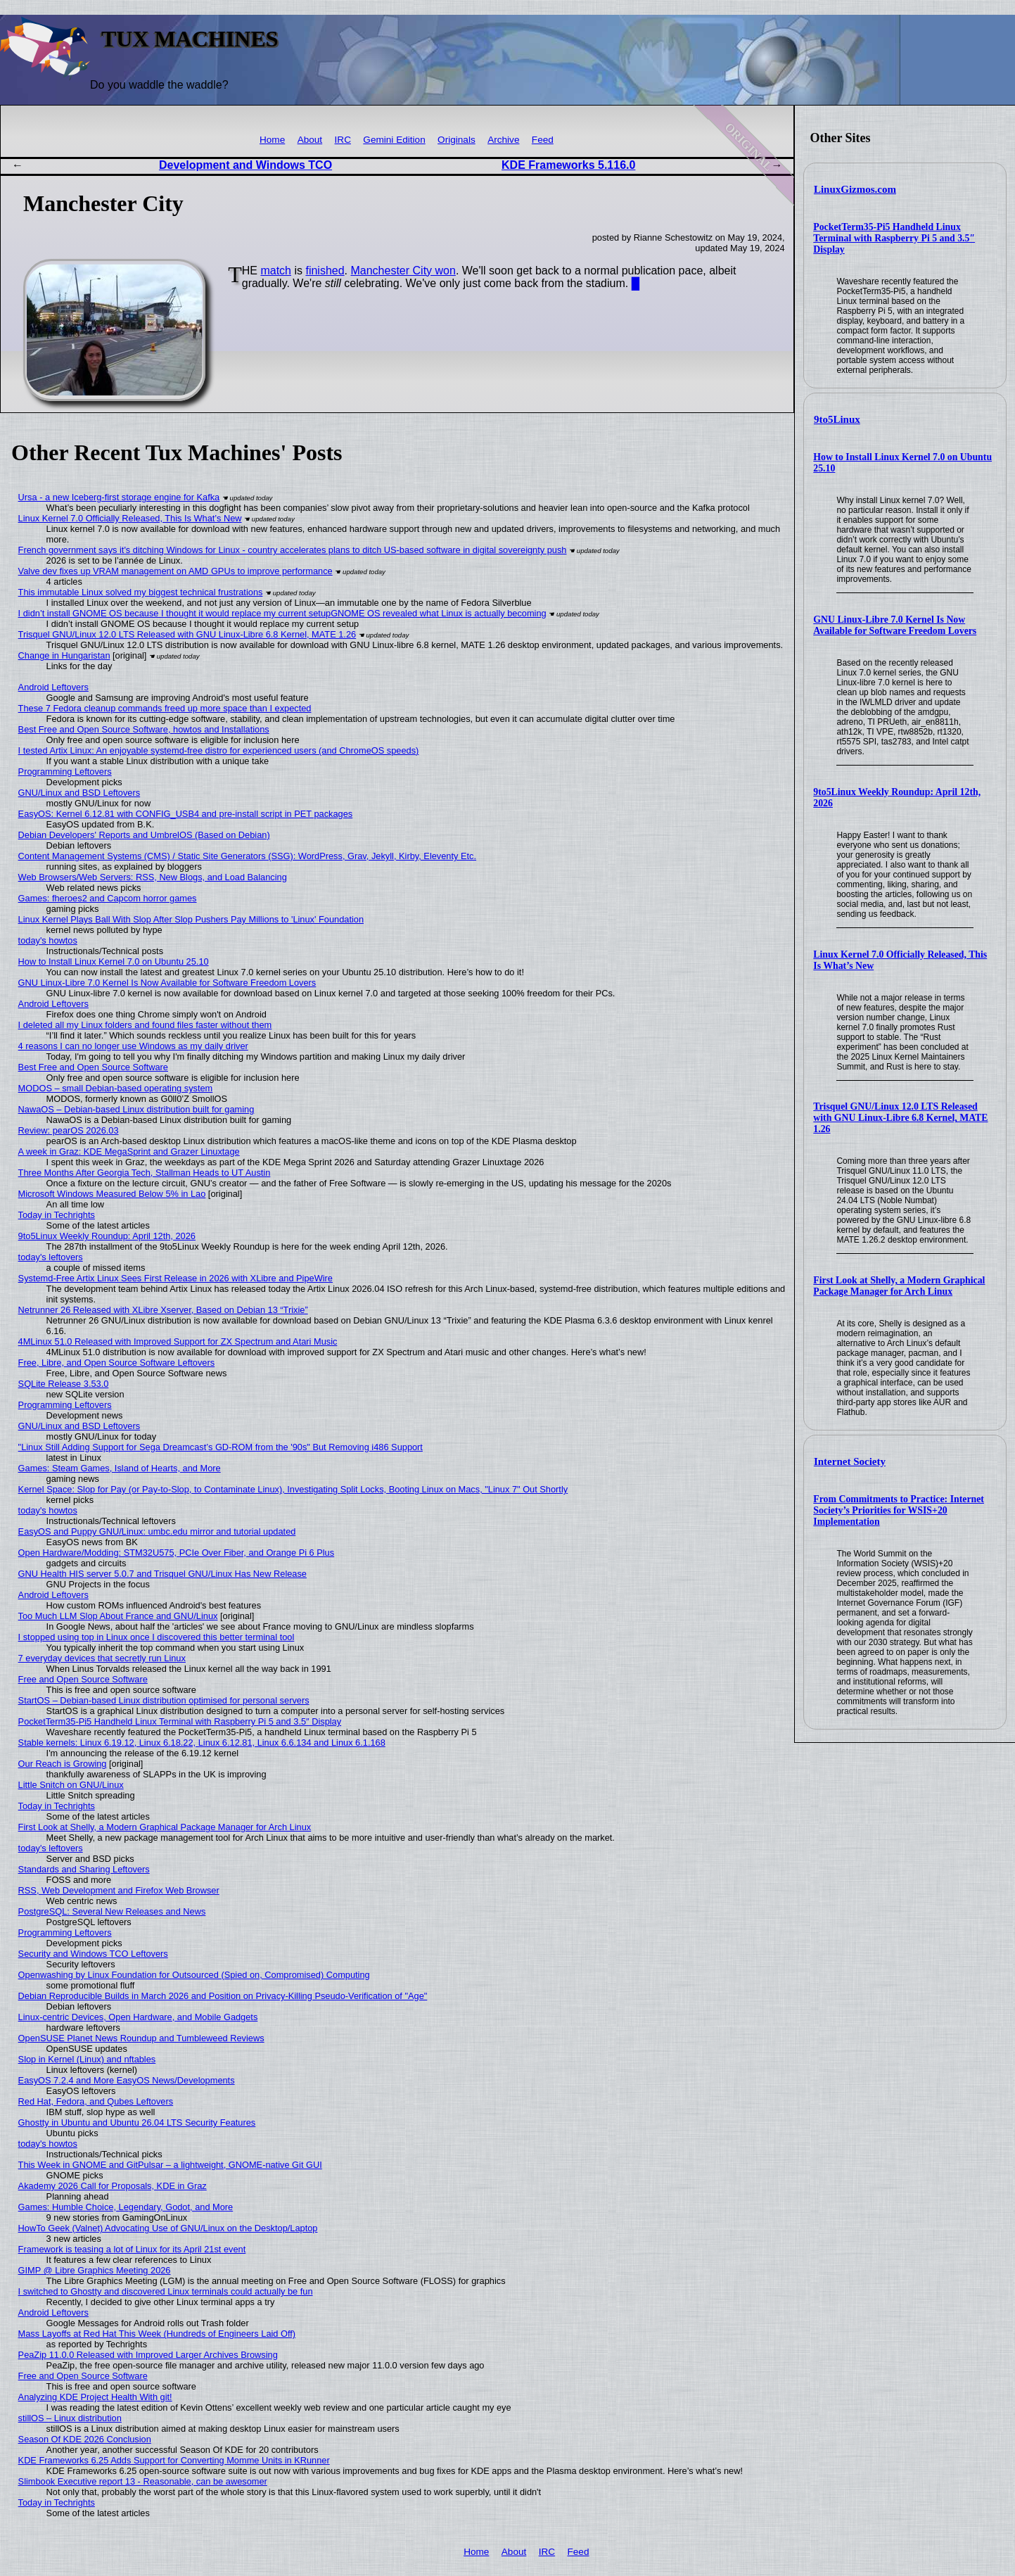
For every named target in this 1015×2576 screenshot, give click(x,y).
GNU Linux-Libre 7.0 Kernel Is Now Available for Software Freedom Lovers (894, 625)
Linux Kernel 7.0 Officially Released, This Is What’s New (130, 518)
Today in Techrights (56, 1215)
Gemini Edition (394, 139)
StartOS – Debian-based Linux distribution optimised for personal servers (163, 1700)
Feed (543, 139)
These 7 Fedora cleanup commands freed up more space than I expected (165, 708)
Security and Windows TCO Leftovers (93, 1953)
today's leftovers (50, 1257)
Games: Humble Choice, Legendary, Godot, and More (126, 2207)
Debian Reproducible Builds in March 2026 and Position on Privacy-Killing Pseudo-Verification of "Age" (223, 1996)
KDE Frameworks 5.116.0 (568, 165)
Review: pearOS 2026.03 (68, 1130)
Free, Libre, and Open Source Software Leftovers (116, 1362)
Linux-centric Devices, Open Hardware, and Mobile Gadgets (138, 2017)
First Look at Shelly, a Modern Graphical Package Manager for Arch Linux (899, 1286)
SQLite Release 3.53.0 (63, 1383)
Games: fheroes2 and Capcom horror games (107, 898)
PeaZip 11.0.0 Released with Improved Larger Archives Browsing (148, 2354)
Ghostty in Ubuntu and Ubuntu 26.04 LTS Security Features (137, 2122)
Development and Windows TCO (245, 165)
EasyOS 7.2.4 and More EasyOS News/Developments (126, 2080)
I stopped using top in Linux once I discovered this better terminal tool (156, 1637)
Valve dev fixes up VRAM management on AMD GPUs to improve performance (175, 571)
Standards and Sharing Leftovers (84, 1869)
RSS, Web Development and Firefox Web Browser (118, 1890)
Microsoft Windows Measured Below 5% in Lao (112, 1193)
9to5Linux (837, 419)
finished (324, 271)
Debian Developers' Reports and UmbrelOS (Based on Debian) (144, 835)
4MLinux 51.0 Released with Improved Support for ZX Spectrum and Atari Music (178, 1341)
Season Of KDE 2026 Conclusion (84, 2439)
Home (272, 139)
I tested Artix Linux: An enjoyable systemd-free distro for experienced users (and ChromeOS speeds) (218, 750)
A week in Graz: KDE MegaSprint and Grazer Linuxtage (129, 1151)
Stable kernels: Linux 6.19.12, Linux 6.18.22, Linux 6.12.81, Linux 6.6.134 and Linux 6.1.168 (201, 1742)
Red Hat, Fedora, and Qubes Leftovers (96, 2101)
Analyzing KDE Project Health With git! (95, 2397)
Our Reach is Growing (62, 1763)
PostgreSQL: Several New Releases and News (112, 1911)
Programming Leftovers (65, 771)
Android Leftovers (53, 687)
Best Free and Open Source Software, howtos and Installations (143, 729)
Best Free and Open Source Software (93, 1067)
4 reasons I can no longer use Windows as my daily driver (133, 1046)
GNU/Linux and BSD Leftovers (79, 792)
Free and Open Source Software (83, 1679)
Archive (503, 139)
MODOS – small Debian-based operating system (115, 1088)
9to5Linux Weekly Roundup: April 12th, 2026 (107, 1236)
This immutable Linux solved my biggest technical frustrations (140, 592)
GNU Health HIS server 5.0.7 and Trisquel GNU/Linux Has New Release (162, 1573)
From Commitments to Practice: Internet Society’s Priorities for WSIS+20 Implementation (898, 1510)
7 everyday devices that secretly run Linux (102, 1658)
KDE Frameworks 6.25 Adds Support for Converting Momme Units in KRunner (174, 2460)
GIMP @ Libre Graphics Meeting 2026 (94, 2270)
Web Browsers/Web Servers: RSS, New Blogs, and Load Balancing (152, 877)
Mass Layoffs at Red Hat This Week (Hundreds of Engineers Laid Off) (157, 2333)
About (310, 139)
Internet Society (850, 1461)
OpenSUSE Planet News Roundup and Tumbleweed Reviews (141, 2038)
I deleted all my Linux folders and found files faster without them (145, 1025)
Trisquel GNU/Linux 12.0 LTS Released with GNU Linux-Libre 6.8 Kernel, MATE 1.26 (900, 1117)
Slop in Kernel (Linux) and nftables (87, 2059)
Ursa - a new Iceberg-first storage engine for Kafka (119, 497)
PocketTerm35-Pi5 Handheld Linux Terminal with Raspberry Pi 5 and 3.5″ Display (894, 238)
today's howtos (47, 940)
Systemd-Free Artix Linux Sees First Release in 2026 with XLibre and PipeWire (175, 1278)
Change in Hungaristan (64, 655)
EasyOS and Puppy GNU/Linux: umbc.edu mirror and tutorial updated (157, 1531)
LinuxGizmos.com (855, 189)
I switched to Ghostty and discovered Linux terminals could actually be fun (165, 2291)
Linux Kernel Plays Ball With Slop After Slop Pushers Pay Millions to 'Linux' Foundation (191, 919)
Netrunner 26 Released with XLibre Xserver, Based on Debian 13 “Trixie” (163, 1310)
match (275, 271)
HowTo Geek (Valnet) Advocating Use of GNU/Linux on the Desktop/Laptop (168, 2228)
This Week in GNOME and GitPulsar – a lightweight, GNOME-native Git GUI (170, 2164)
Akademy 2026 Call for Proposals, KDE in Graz (112, 2186)
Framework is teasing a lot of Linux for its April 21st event (132, 2249)
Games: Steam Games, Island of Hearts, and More (119, 1468)
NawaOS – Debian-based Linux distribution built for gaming (136, 1109)
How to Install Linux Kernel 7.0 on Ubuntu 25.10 (113, 961)
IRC (343, 139)
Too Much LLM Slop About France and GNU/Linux (118, 1616)
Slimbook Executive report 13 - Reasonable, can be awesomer (142, 2481)
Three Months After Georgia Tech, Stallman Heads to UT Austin (144, 1172)
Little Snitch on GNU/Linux (71, 1784)
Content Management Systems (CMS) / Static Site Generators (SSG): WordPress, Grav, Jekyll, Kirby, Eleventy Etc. (247, 856)
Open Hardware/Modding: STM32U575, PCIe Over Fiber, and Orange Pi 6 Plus (176, 1552)
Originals (456, 139)
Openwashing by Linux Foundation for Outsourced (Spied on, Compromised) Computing (194, 1974)
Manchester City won (402, 271)
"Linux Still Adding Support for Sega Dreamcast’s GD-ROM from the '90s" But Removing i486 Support (220, 1447)
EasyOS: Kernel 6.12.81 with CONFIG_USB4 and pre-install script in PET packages (185, 813)
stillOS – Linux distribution (70, 2418)
